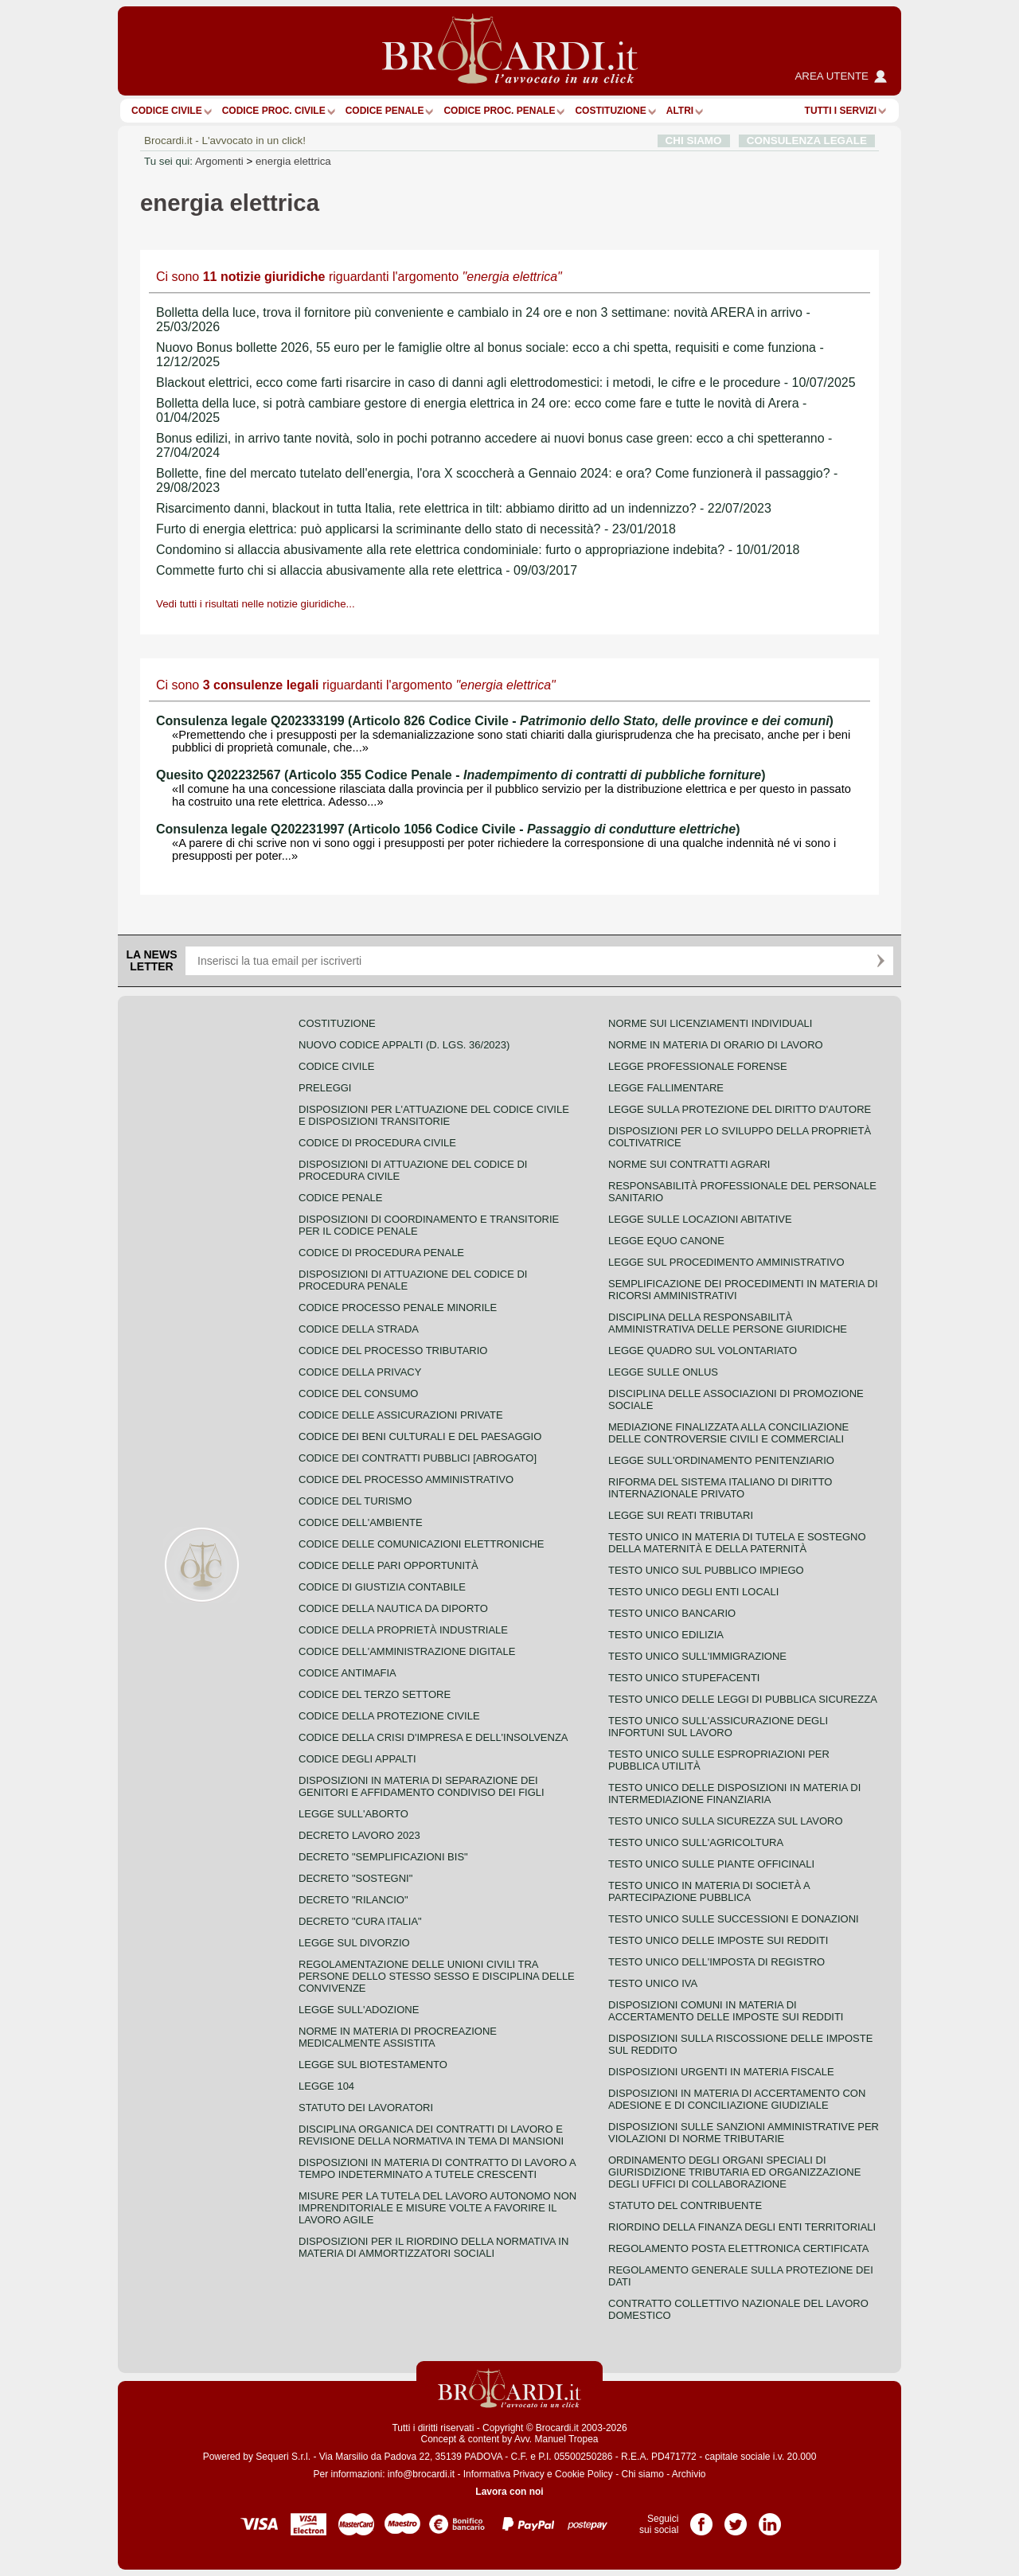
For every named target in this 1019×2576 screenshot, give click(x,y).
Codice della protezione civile (389, 1716)
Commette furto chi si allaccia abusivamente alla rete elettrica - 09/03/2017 (366, 570)
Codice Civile (166, 110)
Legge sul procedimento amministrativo (726, 1262)
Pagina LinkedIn (770, 2518)
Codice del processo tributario (393, 1350)
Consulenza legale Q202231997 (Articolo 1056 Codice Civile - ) (448, 829)
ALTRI (679, 110)
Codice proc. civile (274, 110)
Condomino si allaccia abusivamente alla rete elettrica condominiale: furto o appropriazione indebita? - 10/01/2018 (478, 549)
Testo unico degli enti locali (693, 1592)
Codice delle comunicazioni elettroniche (421, 1544)
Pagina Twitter (735, 2518)
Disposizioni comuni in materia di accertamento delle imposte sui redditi (725, 2011)
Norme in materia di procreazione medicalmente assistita (398, 2037)
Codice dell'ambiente (361, 1522)
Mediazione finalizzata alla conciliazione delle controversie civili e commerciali (728, 1433)
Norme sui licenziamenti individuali (710, 1023)
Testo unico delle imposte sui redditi (718, 1940)
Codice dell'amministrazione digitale (407, 1651)
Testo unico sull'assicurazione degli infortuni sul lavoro (718, 1727)
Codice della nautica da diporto (393, 1608)
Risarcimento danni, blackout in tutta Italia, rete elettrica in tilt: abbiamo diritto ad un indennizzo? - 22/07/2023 (463, 508)
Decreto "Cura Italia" (360, 1921)
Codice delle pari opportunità (388, 1565)
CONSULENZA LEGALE (807, 140)
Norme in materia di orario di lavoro (715, 1045)
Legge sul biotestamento (373, 2065)
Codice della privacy (360, 1372)
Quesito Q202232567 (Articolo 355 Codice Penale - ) (461, 775)
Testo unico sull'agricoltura (695, 1842)
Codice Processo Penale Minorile (398, 1307)
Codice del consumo (358, 1393)
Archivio (689, 2474)
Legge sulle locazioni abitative (700, 1219)
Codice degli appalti (357, 1759)
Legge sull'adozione (359, 2010)
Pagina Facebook (701, 2518)
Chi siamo (642, 2474)
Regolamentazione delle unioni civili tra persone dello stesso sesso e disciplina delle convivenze (437, 1976)
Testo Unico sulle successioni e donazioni (733, 1919)
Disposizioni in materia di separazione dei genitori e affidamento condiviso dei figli (422, 1786)
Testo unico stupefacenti (683, 1678)
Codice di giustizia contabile (382, 1587)
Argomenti (219, 161)
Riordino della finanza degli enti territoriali (742, 2227)
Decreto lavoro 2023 (359, 1835)
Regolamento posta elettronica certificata (738, 2248)
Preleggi (325, 1088)
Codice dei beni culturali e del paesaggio (420, 1436)
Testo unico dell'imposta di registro (716, 1962)
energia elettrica (293, 161)
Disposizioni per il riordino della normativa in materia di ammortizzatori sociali (433, 2247)
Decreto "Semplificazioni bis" (383, 1857)
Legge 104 (326, 2086)
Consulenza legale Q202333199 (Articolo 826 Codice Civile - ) (495, 721)
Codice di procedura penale (381, 1253)
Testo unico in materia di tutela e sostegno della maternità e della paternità (737, 1543)
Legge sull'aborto (353, 1814)
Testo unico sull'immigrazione (697, 1656)
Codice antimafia (347, 1673)
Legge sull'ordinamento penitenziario (721, 1460)
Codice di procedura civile (377, 1143)
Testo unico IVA (652, 1983)
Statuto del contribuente (685, 2205)
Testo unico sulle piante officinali (711, 1864)
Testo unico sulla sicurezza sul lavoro (725, 1821)
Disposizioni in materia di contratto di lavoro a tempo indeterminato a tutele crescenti (437, 2168)
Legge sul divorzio (354, 1943)
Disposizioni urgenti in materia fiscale (721, 2072)
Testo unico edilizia (666, 1635)
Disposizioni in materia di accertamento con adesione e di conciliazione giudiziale (736, 2099)
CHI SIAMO (694, 140)
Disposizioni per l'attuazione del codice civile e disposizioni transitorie (434, 1115)
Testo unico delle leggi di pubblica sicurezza (742, 1699)
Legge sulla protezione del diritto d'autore (739, 1109)
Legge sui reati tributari (680, 1515)
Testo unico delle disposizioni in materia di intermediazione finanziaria (734, 1793)
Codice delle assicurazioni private (401, 1415)
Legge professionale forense (697, 1066)
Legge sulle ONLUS (663, 1372)
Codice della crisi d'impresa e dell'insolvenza (433, 1737)
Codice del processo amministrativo (406, 1479)
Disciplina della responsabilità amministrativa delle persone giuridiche (727, 1323)
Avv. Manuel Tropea (556, 2439)
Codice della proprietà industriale (403, 1630)
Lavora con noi (509, 2491)
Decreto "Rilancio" (353, 1900)
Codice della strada (359, 1329)
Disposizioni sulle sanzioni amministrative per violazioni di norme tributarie (743, 2133)
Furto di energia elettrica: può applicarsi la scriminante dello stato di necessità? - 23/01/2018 (416, 529)
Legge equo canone (666, 1241)
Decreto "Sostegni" (355, 1878)
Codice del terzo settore (375, 1694)
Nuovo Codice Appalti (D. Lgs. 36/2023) (404, 1045)
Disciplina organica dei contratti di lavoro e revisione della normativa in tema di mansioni (431, 2135)
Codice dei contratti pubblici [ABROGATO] (418, 1458)
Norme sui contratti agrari (689, 1164)
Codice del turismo (355, 1501)
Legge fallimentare (666, 1088)
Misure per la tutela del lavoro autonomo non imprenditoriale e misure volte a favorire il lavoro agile (437, 2208)
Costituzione (610, 110)
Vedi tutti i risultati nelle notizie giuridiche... (255, 604)
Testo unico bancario (672, 1613)
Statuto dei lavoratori (366, 2107)
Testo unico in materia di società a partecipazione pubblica (709, 1891)
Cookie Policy (584, 2474)
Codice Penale (385, 110)
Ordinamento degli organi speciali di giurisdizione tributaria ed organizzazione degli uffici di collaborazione (734, 2172)
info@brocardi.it (421, 2474)
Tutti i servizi (840, 110)
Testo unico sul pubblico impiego (706, 1570)
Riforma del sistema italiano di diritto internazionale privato (720, 1488)
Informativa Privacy (504, 2474)
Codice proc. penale (499, 110)
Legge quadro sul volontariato (702, 1350)
